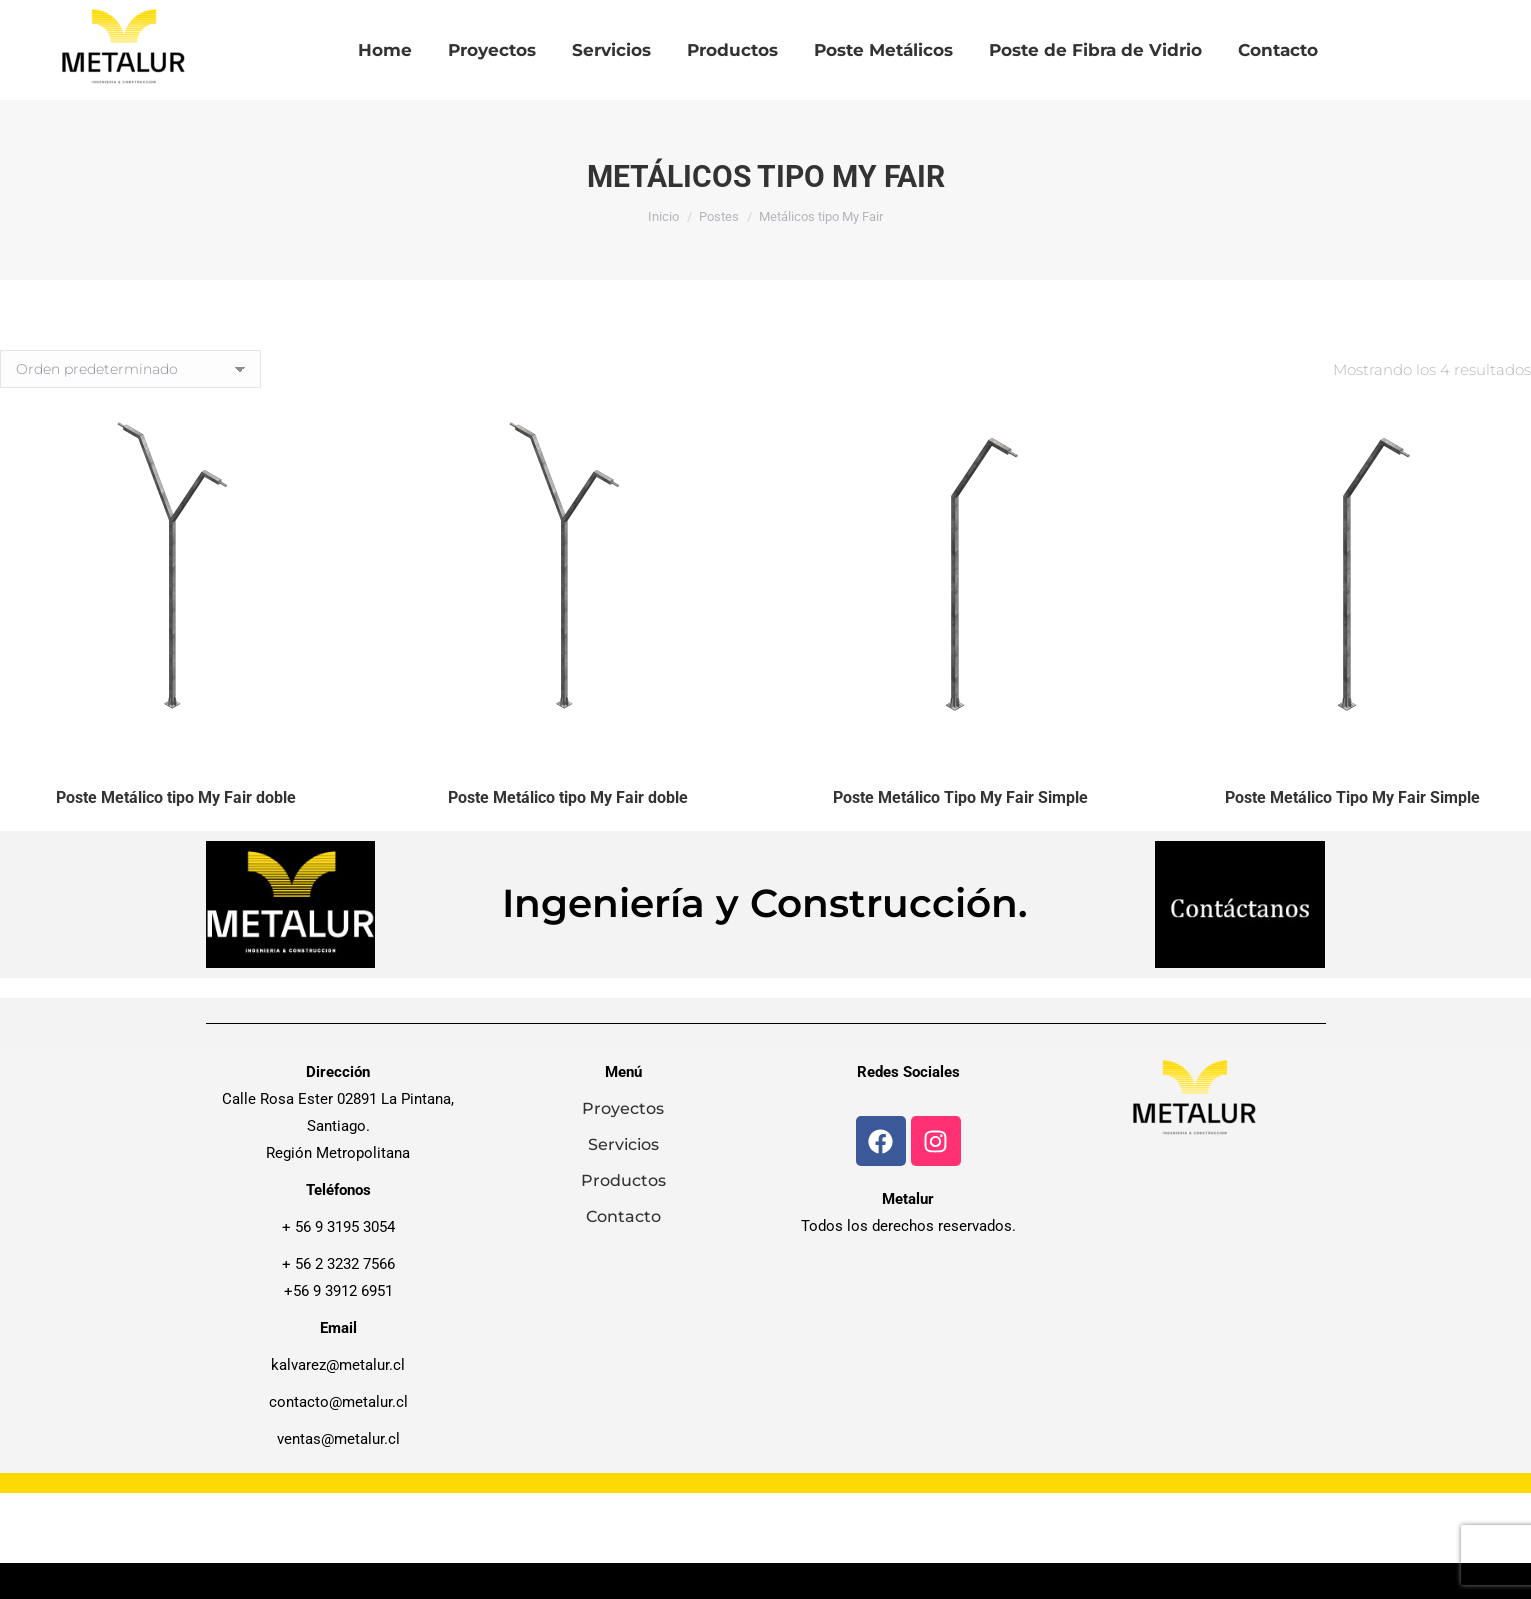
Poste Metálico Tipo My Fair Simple (960, 833)
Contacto (623, 1252)
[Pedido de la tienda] (130, 405)
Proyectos (623, 1144)
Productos (623, 1216)
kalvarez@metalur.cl (338, 1401)
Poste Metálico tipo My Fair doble (176, 833)
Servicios (623, 1180)
